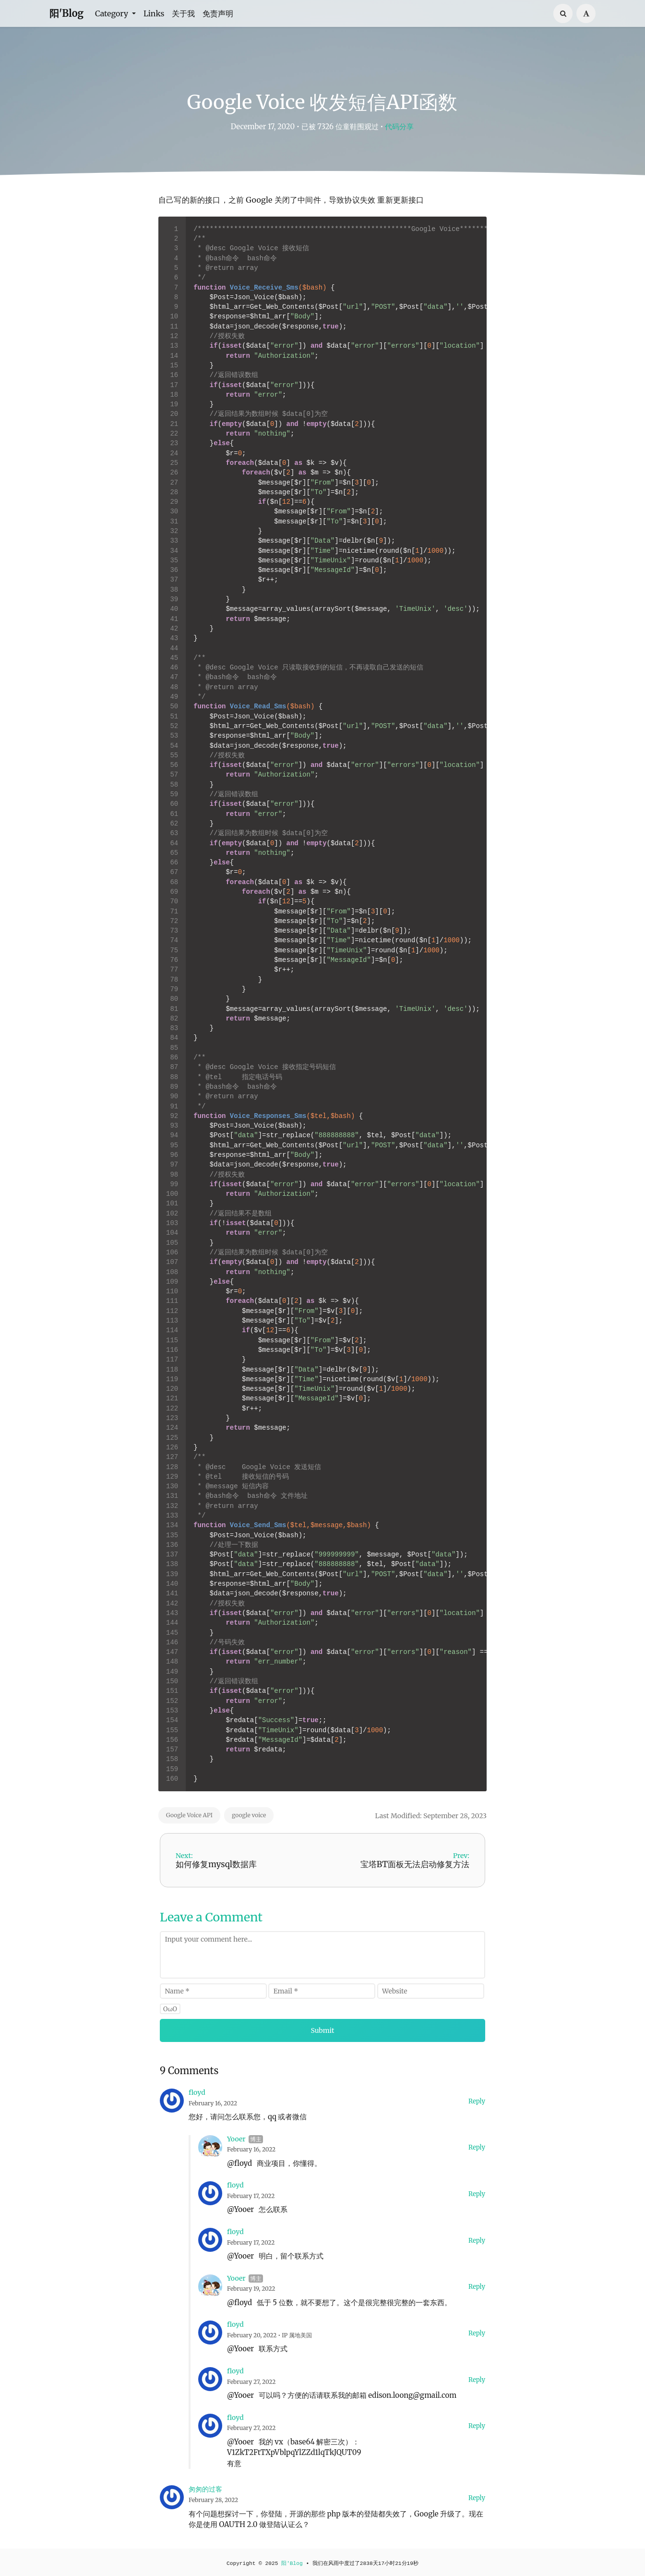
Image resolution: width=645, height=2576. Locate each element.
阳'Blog (66, 13)
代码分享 (399, 126)
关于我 (183, 13)
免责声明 (218, 13)
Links (154, 13)
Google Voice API (189, 1815)
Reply (476, 2101)
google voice (249, 1815)
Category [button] (112, 13)
